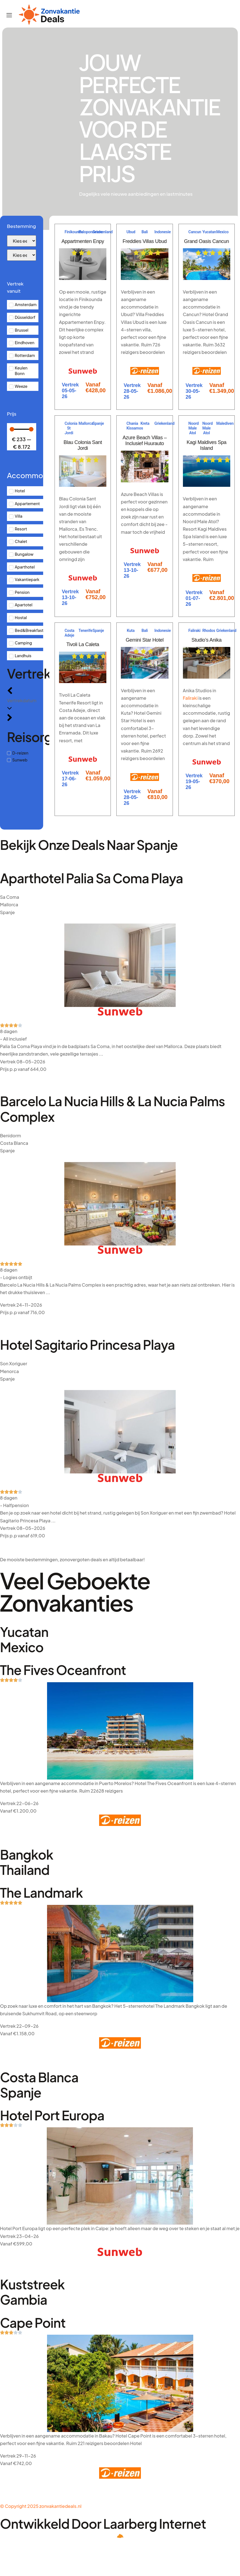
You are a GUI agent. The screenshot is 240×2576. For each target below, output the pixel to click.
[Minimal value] (21, 429)
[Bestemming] (21, 241)
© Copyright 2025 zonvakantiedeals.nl (41, 2506)
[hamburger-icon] (9, 15)
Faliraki (190, 698)
